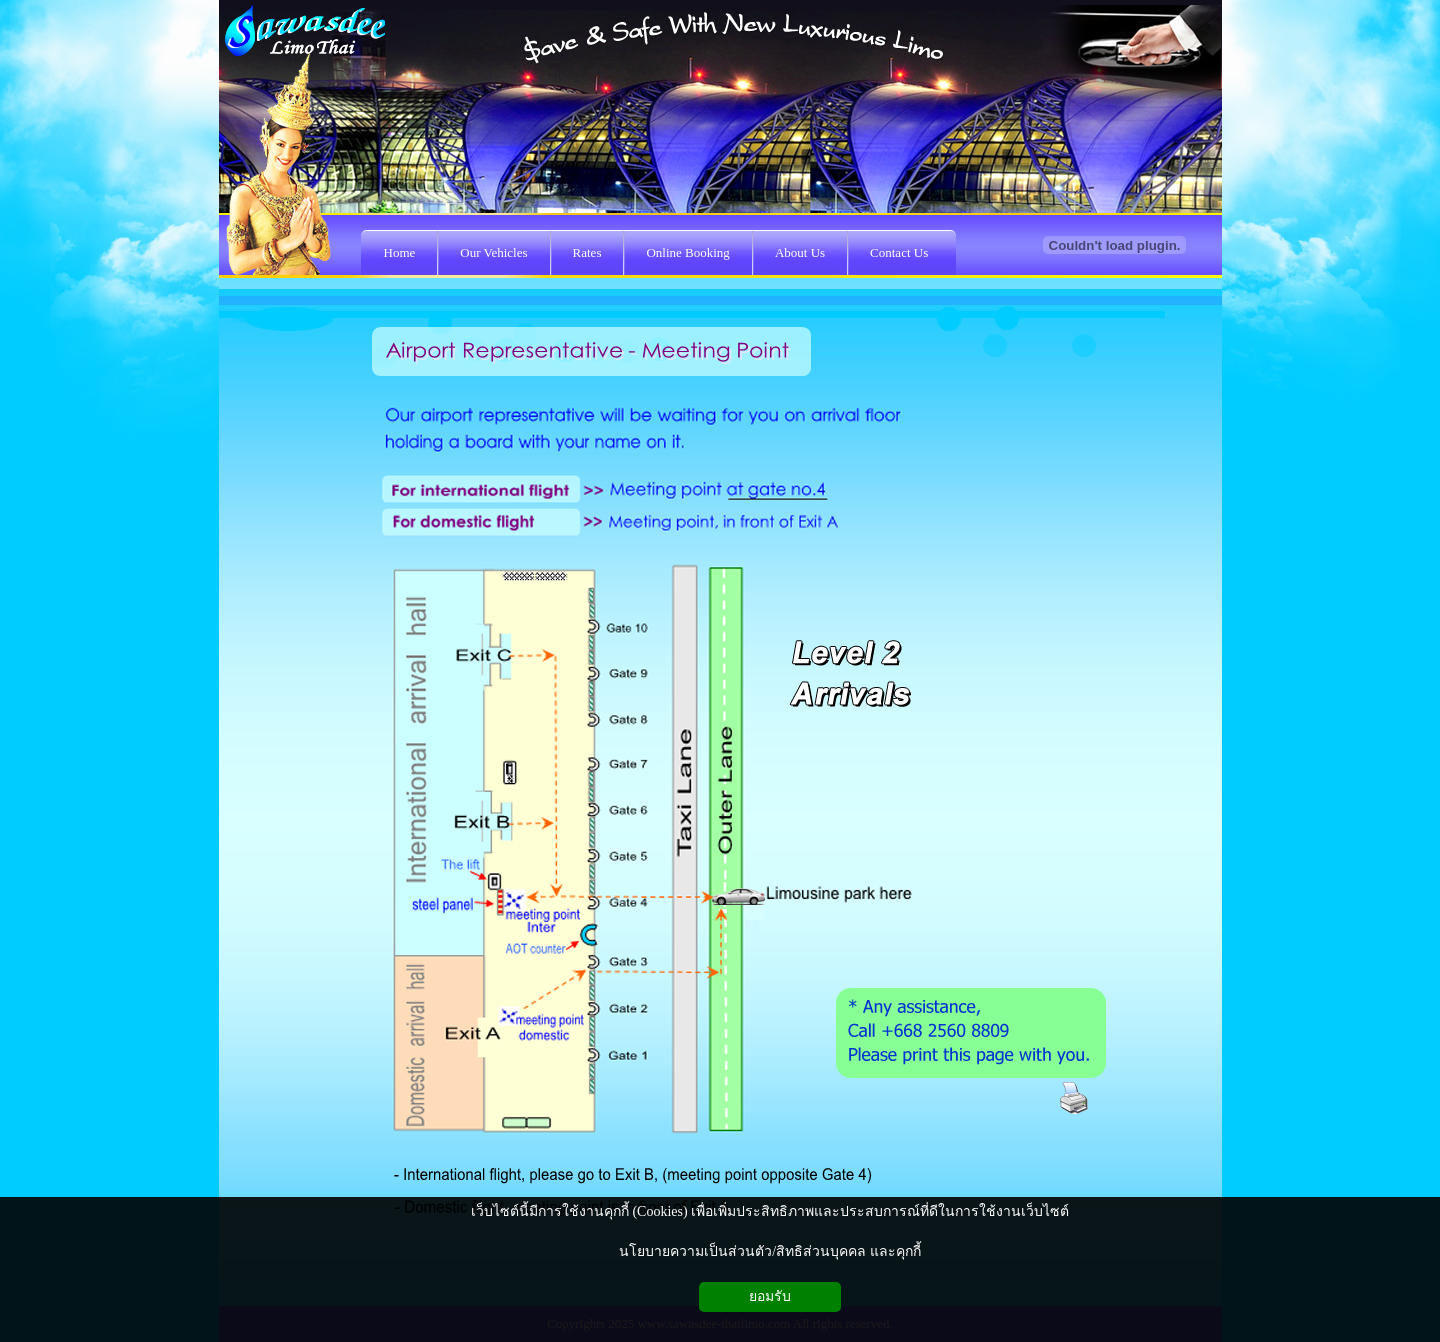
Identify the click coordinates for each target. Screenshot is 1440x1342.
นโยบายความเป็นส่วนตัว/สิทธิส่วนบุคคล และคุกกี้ (769, 1251)
